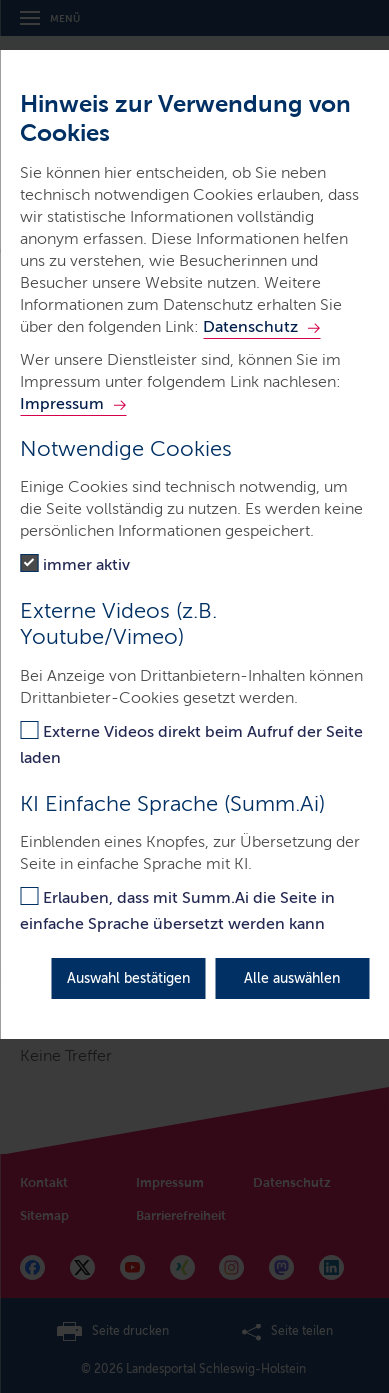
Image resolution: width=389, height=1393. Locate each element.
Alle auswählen (292, 978)
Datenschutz (250, 326)
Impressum (62, 403)
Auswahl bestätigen (128, 978)
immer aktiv (86, 564)
